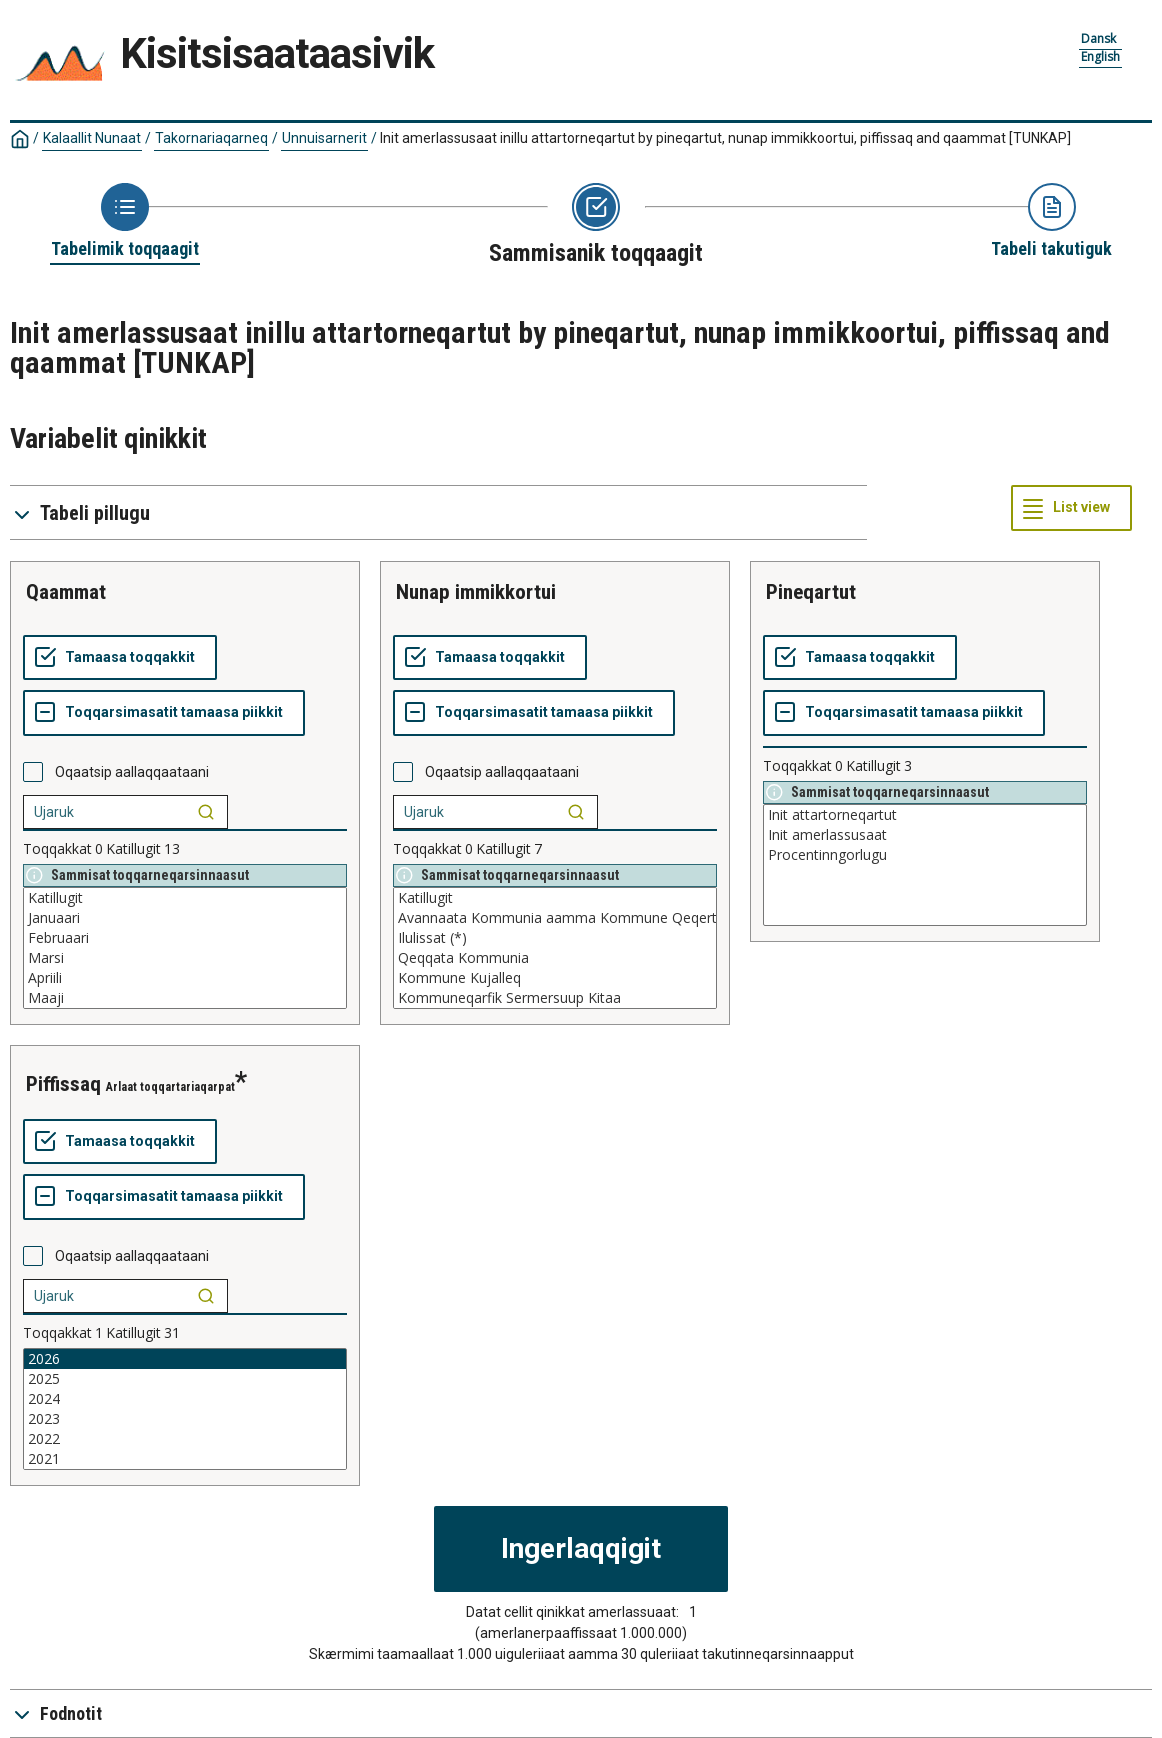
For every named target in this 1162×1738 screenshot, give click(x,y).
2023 (185, 1419)
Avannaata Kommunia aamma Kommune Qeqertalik (555, 918)
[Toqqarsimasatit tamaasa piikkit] (164, 713)
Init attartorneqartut (925, 815)
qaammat (66, 592)
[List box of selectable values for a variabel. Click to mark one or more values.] (185, 948)
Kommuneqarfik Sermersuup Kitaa (555, 998)
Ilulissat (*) (555, 938)
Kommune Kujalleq (555, 978)
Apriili (185, 978)
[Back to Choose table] (125, 222)
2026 (185, 1359)
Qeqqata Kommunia (555, 958)
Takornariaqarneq (211, 138)
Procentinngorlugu (925, 855)
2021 (185, 1459)
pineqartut (811, 592)
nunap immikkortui (476, 592)
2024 (185, 1399)
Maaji (185, 998)
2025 (185, 1379)
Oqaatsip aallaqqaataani (132, 772)
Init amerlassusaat (925, 835)
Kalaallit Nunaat (92, 138)
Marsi (185, 958)
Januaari (185, 918)
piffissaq (63, 1084)
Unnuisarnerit (324, 138)
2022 (185, 1439)
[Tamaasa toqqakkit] (120, 658)
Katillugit (185, 898)
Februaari (185, 938)
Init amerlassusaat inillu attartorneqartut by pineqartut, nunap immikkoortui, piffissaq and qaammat (725, 138)
